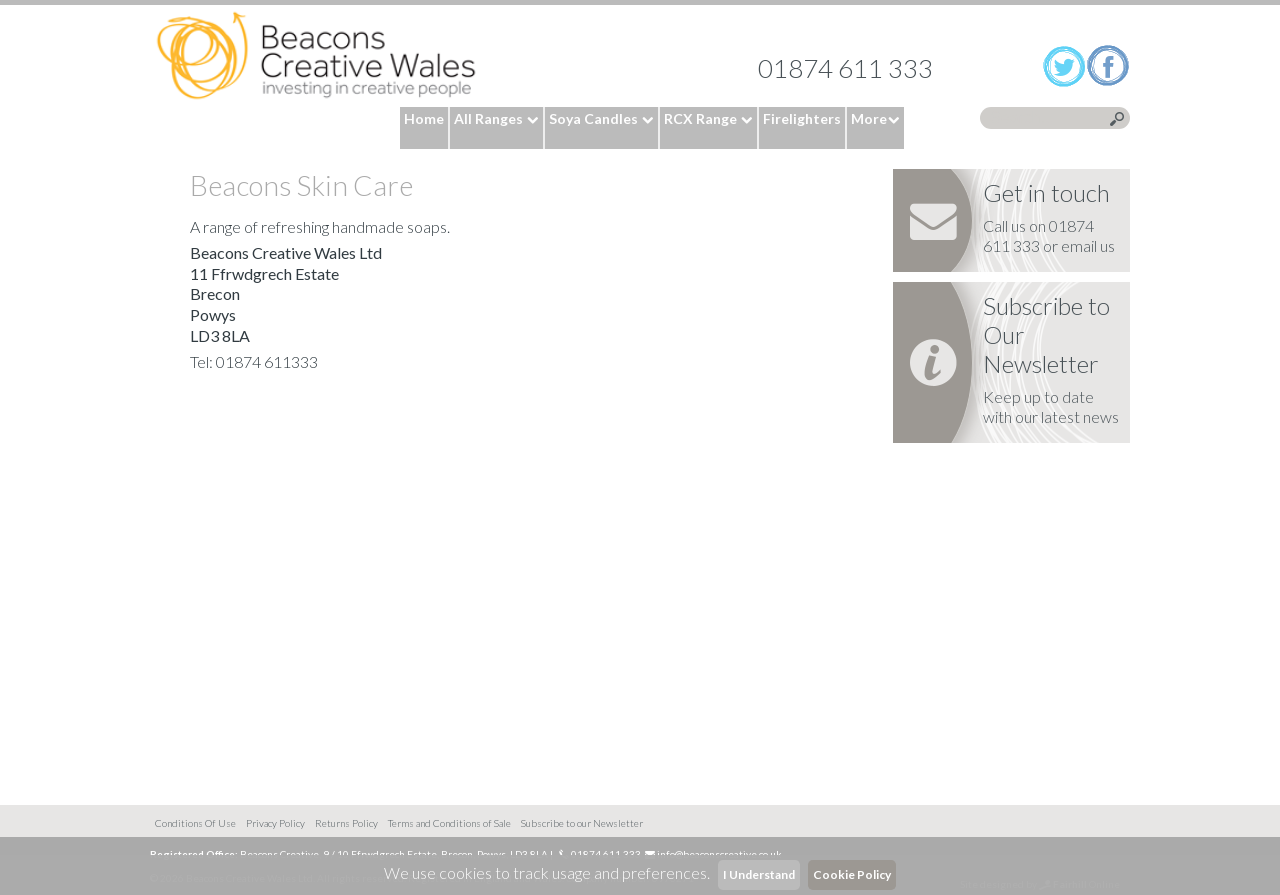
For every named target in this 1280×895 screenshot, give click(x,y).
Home (316, 56)
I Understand (759, 874)
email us (1088, 245)
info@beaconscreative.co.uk (719, 854)
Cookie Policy (852, 874)
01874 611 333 (845, 68)
